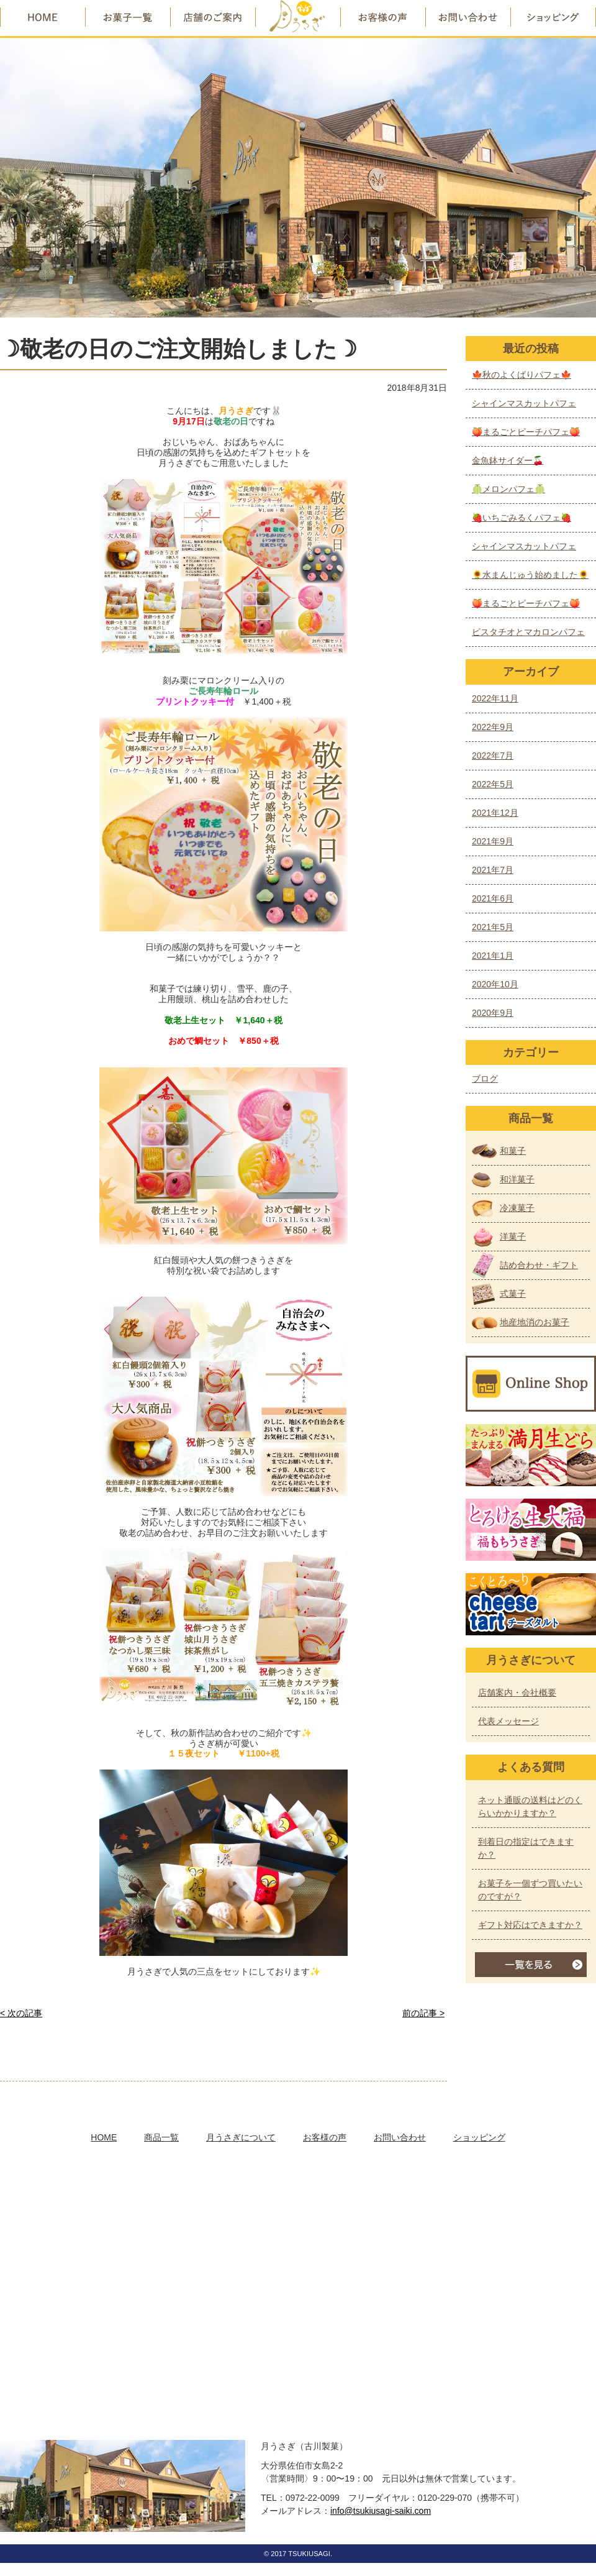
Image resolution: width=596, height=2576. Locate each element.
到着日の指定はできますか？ (526, 1848)
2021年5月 (492, 927)
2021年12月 (495, 813)
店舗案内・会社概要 (517, 1692)
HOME (104, 2137)
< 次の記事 (21, 2013)
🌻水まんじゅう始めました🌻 (530, 575)
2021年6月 (492, 898)
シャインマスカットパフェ (524, 403)
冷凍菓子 (517, 1208)
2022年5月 (492, 784)
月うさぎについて (241, 2137)
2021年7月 (492, 870)
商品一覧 (161, 2137)
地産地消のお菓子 (534, 1322)
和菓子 (513, 1151)
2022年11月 (495, 698)
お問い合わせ (400, 2137)
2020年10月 (495, 984)
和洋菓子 (517, 1179)
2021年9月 (492, 841)
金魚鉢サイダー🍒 (507, 460)
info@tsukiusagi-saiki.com (380, 2511)
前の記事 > (423, 2013)
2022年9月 (492, 727)
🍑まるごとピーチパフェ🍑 (526, 432)
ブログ (485, 1079)
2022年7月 (492, 755)
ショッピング (479, 2137)
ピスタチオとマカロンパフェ (528, 632)
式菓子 (513, 1294)
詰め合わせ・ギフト (539, 1265)
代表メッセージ (508, 1721)
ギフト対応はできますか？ (530, 1925)
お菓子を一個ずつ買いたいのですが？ (530, 1889)
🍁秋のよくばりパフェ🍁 (521, 375)
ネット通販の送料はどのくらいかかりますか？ (530, 1806)
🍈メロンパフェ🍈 (508, 489)
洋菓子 (513, 1236)
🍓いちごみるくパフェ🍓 (521, 518)
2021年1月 (492, 956)
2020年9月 (492, 1013)
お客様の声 (324, 2137)
